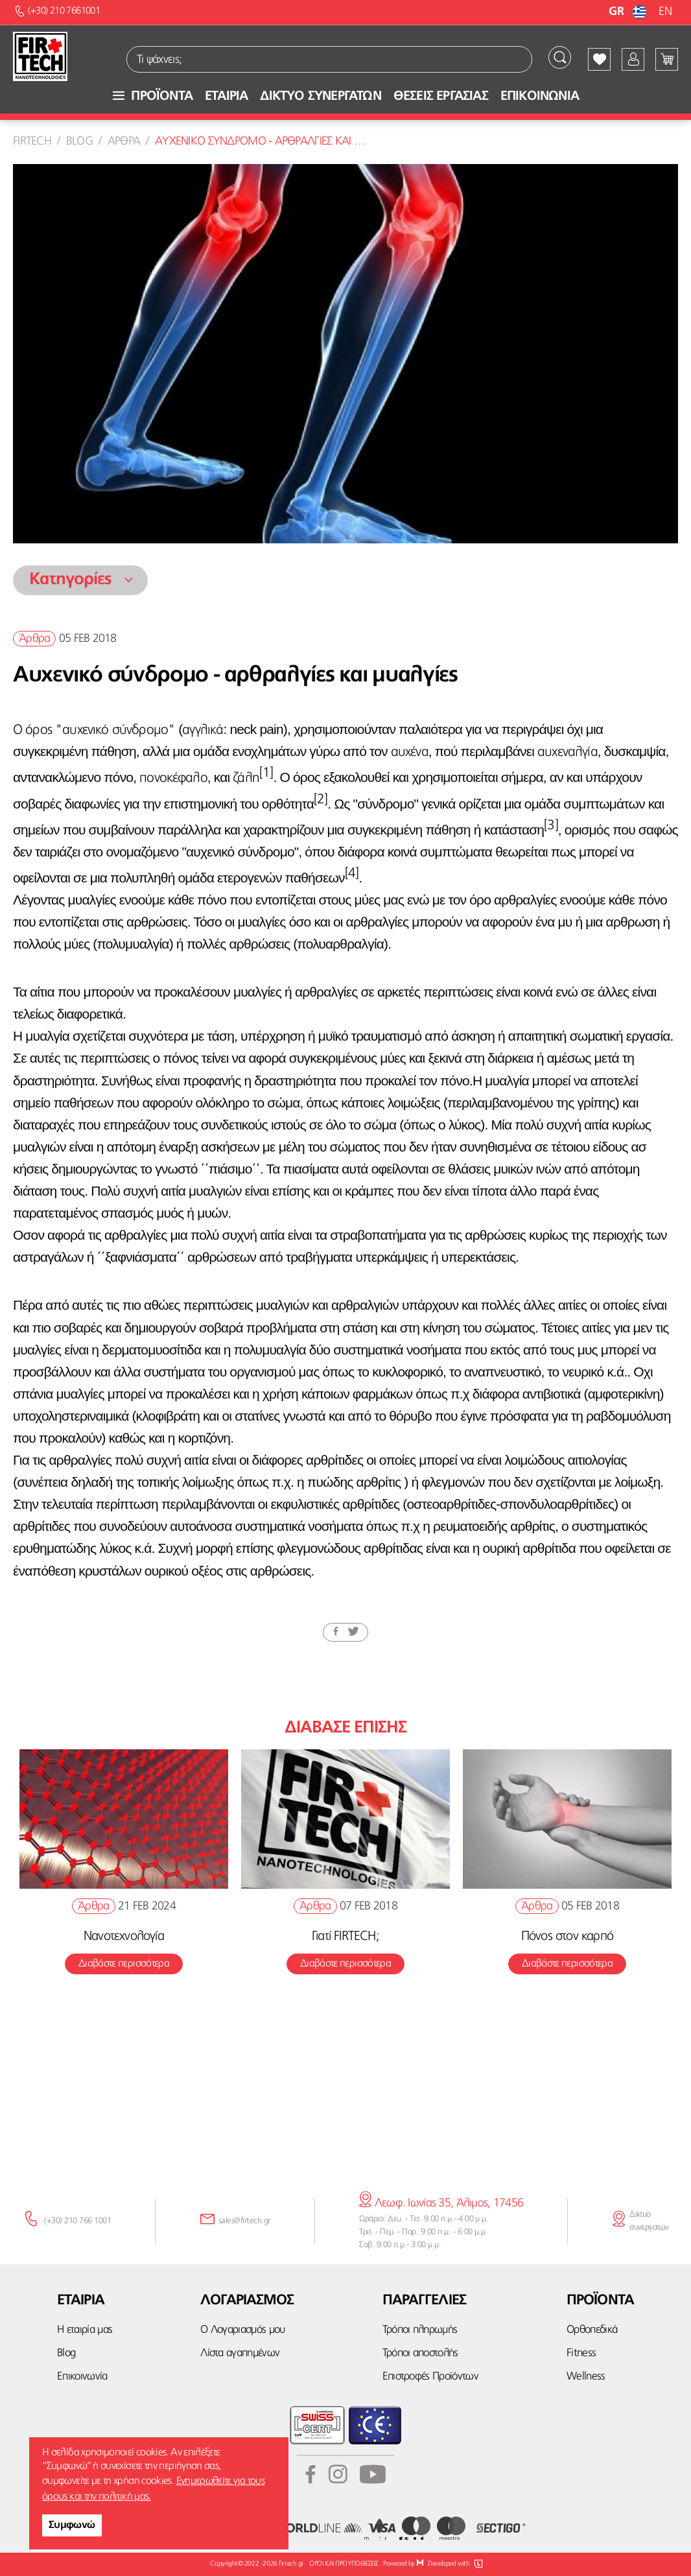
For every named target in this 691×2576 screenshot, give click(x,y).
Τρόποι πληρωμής (420, 2329)
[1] (266, 773)
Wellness (586, 2376)
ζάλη (246, 778)
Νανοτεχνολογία (124, 1936)
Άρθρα (34, 638)
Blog (79, 141)
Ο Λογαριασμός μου (242, 2329)
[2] (320, 800)
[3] (550, 826)
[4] (351, 873)
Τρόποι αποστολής (420, 2353)
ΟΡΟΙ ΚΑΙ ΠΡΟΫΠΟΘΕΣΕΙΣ (343, 2564)
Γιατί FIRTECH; (345, 1936)
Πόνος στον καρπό (567, 1936)
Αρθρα (124, 141)
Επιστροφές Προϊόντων (430, 2376)
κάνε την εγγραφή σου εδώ (345, 2121)
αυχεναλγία (567, 752)
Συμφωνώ (72, 2525)
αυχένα (409, 752)
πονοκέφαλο (173, 778)
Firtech (32, 141)
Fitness (581, 2353)
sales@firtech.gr (244, 2221)
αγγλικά (202, 730)
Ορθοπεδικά (592, 2329)
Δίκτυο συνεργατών (649, 2221)
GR (629, 12)
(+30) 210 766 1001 (77, 2221)
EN (665, 12)
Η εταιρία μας (84, 2329)
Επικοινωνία (82, 2376)
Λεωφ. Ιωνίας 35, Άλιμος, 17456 (441, 2203)
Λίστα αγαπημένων (239, 2353)
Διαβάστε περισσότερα (123, 1964)
